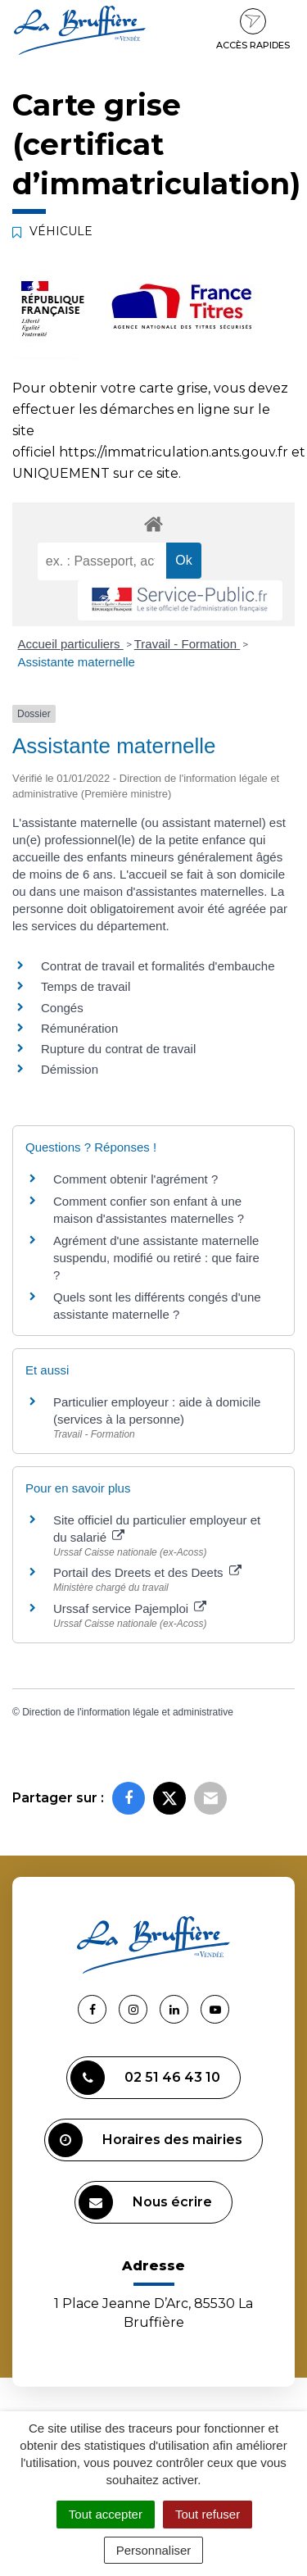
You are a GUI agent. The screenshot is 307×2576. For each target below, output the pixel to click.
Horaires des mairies (145, 2140)
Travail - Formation (187, 644)
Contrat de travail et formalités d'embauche (158, 966)
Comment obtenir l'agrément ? (135, 1179)
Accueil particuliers (71, 644)
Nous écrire (145, 2202)
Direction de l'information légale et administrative (127, 1712)
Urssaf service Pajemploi (129, 1608)
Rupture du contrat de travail (118, 1049)
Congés (62, 1008)
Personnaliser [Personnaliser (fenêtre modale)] (154, 2550)
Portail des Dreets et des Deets (147, 1572)
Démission (69, 1069)
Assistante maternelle (76, 662)
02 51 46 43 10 (145, 2077)
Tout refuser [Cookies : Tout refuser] (207, 2514)
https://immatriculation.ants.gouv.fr (173, 452)
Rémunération (79, 1028)
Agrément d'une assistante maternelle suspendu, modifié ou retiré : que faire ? (156, 1257)
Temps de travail (85, 986)
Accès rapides (253, 29)
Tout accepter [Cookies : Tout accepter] (105, 2514)
